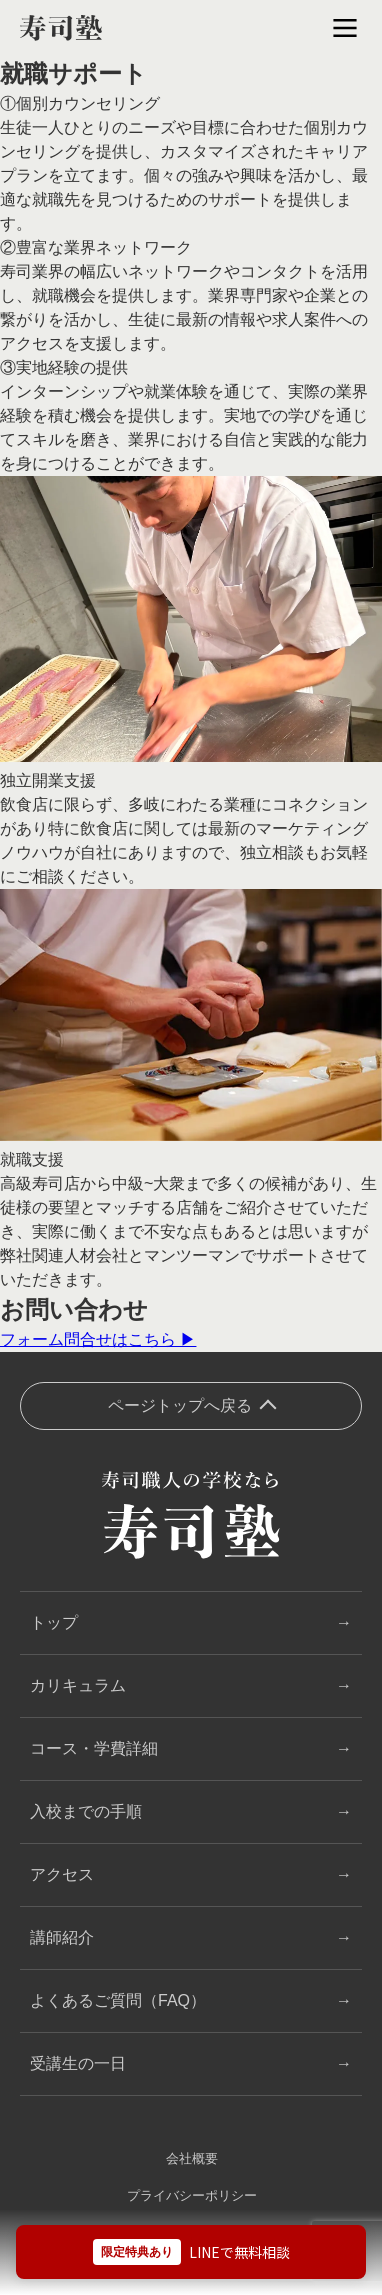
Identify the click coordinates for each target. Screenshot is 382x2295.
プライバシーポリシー (192, 2195)
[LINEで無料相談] (191, 2252)
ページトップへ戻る (180, 1405)
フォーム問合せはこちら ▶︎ (98, 1339)
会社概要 (192, 2158)
